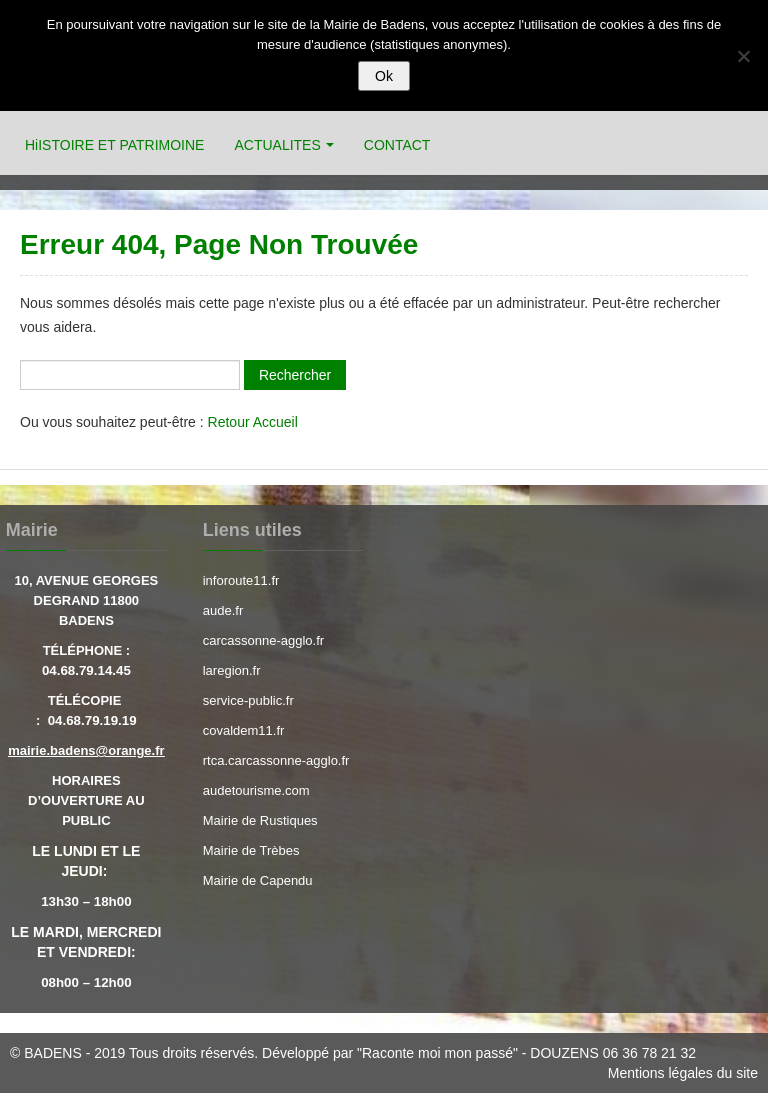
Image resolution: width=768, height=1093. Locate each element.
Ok (384, 76)
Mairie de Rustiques (260, 820)
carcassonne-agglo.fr (263, 640)
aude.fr (223, 610)
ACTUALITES (277, 145)
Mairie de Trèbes (251, 850)
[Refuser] (743, 56)
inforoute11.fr (241, 580)
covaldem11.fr (244, 730)
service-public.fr (248, 700)
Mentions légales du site (683, 1073)
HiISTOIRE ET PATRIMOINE (114, 145)
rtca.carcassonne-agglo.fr (276, 760)
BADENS (53, 1053)
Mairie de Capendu (258, 880)
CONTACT (397, 145)
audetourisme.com (256, 790)
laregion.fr (232, 670)
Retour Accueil (253, 422)
